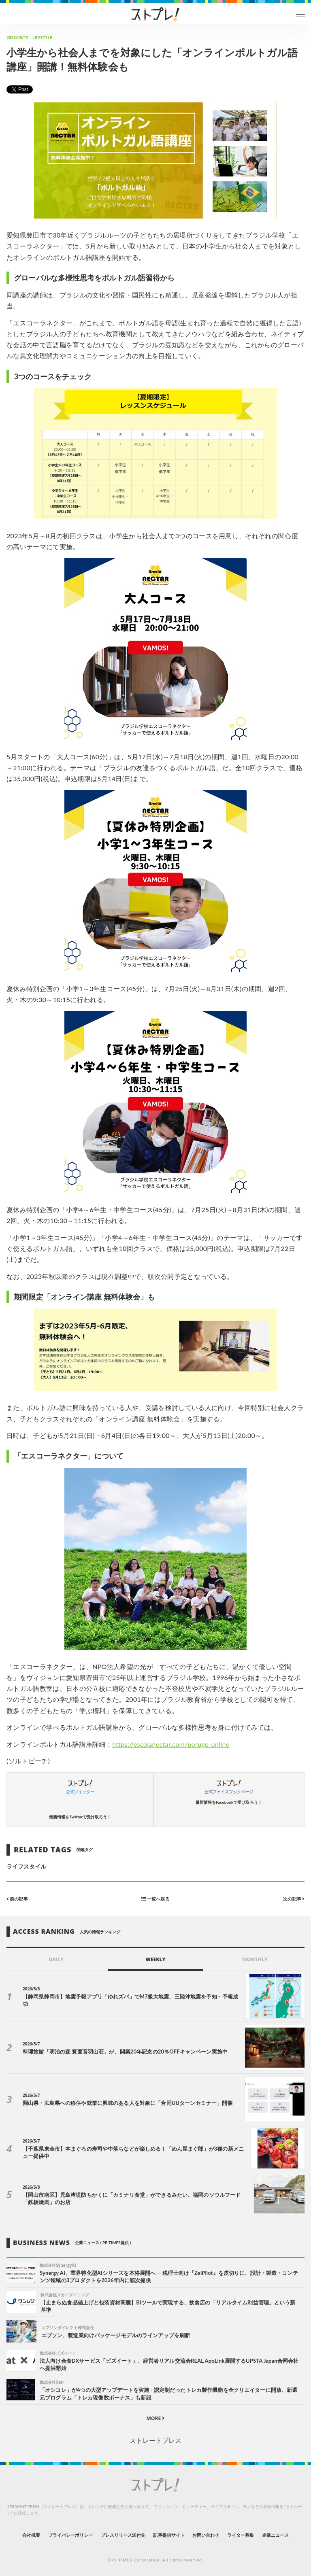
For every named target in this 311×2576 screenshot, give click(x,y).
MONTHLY (255, 1959)
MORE (156, 2418)
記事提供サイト (168, 2535)
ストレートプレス (155, 2440)
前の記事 (17, 1898)
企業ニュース (275, 2535)
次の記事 (294, 1898)
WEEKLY (155, 1959)
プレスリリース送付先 (123, 2535)
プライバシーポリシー (70, 2535)
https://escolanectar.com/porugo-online (170, 1744)
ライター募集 (240, 2535)
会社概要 (31, 2535)
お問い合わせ (205, 2535)
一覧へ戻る (155, 1898)
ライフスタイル (26, 1866)
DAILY (56, 1959)
